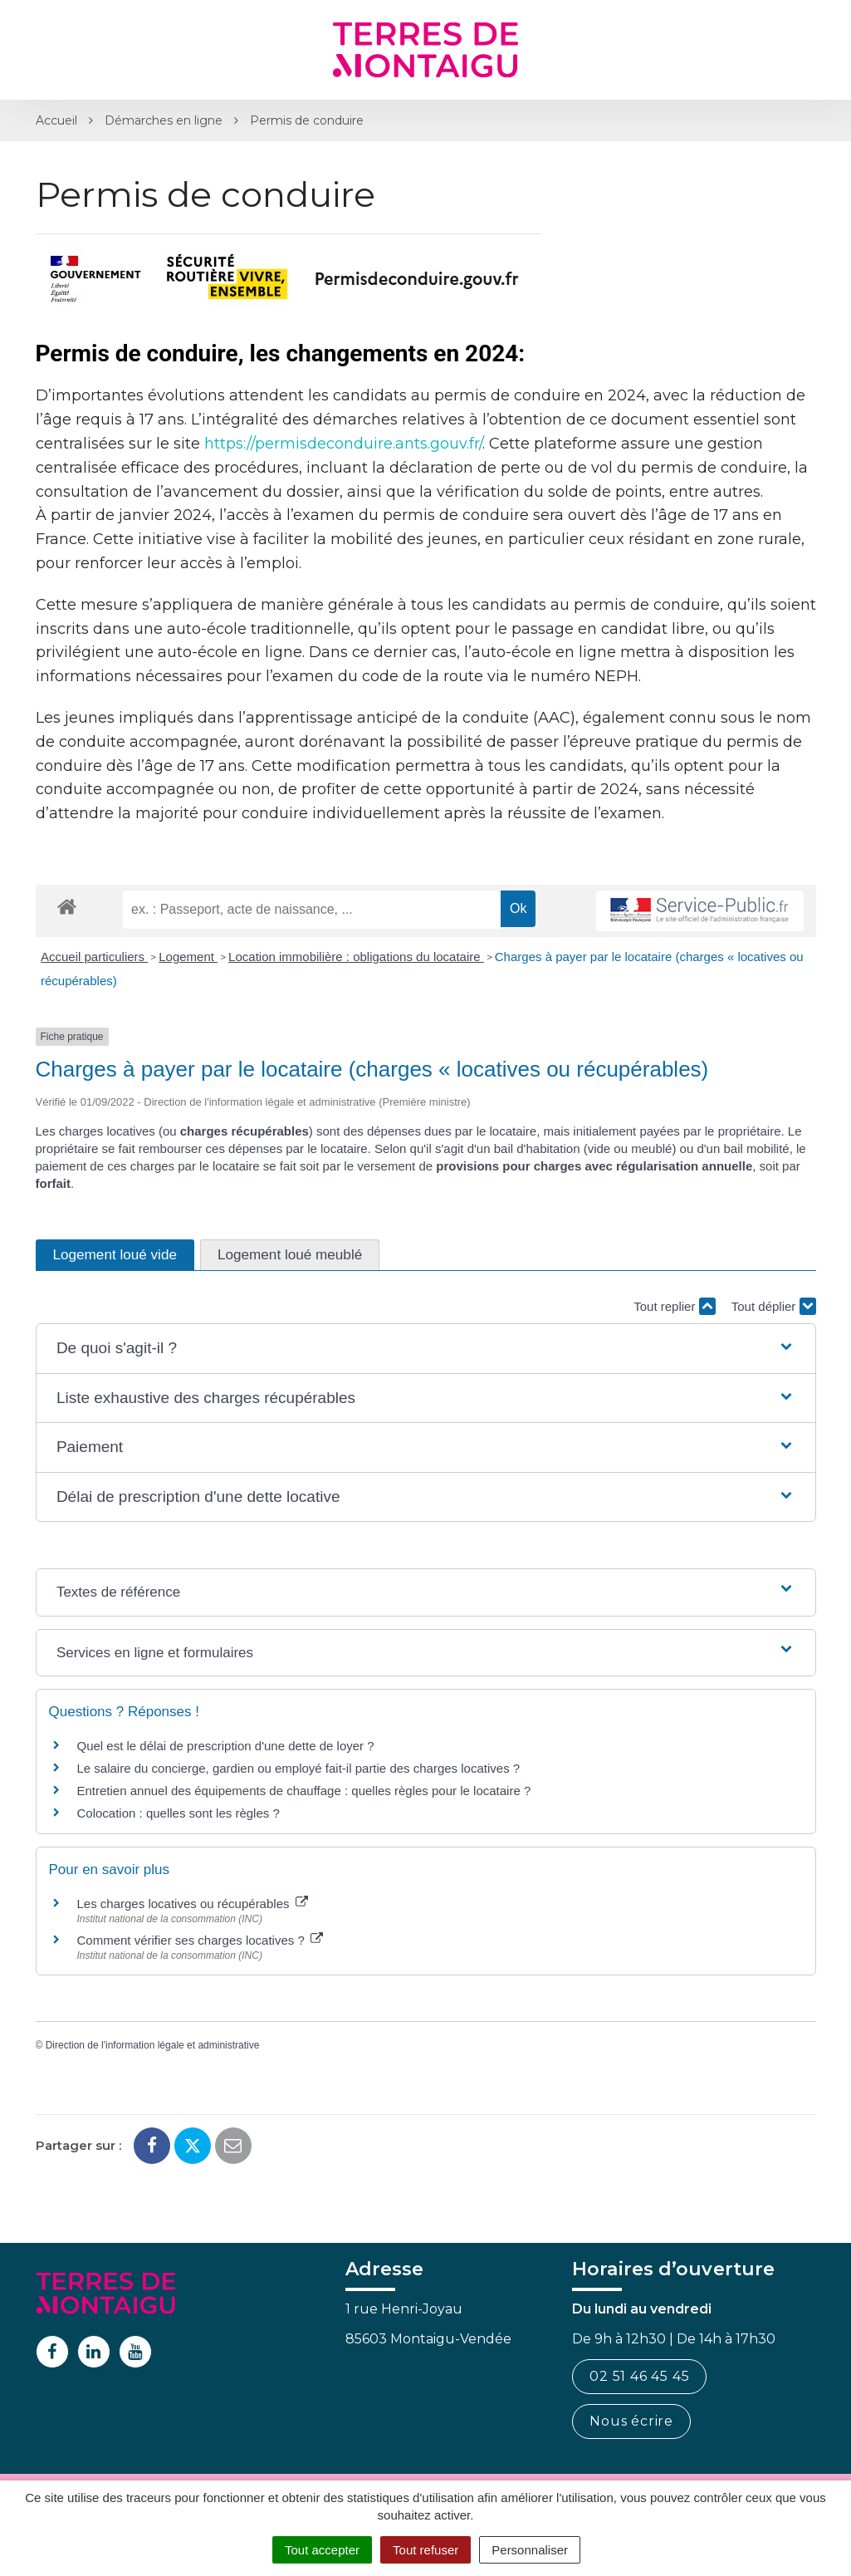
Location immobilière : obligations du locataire (356, 956)
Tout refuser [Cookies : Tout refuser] (425, 2550)
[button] (425, 1348)
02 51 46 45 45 (639, 2376)
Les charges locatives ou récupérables (192, 1903)
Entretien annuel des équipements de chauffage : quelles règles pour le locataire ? (304, 1791)
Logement (188, 956)
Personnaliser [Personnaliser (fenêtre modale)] (530, 2550)
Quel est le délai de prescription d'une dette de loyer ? (225, 1746)
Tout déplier (773, 1306)
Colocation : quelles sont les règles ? (178, 1813)
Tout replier (674, 1306)
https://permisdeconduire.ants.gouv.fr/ (343, 443)
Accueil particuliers (94, 956)
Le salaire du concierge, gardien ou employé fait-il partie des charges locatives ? (299, 1768)
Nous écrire (631, 2421)
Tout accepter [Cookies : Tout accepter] (322, 2550)
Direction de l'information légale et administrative (153, 2045)
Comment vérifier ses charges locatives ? (200, 1940)
